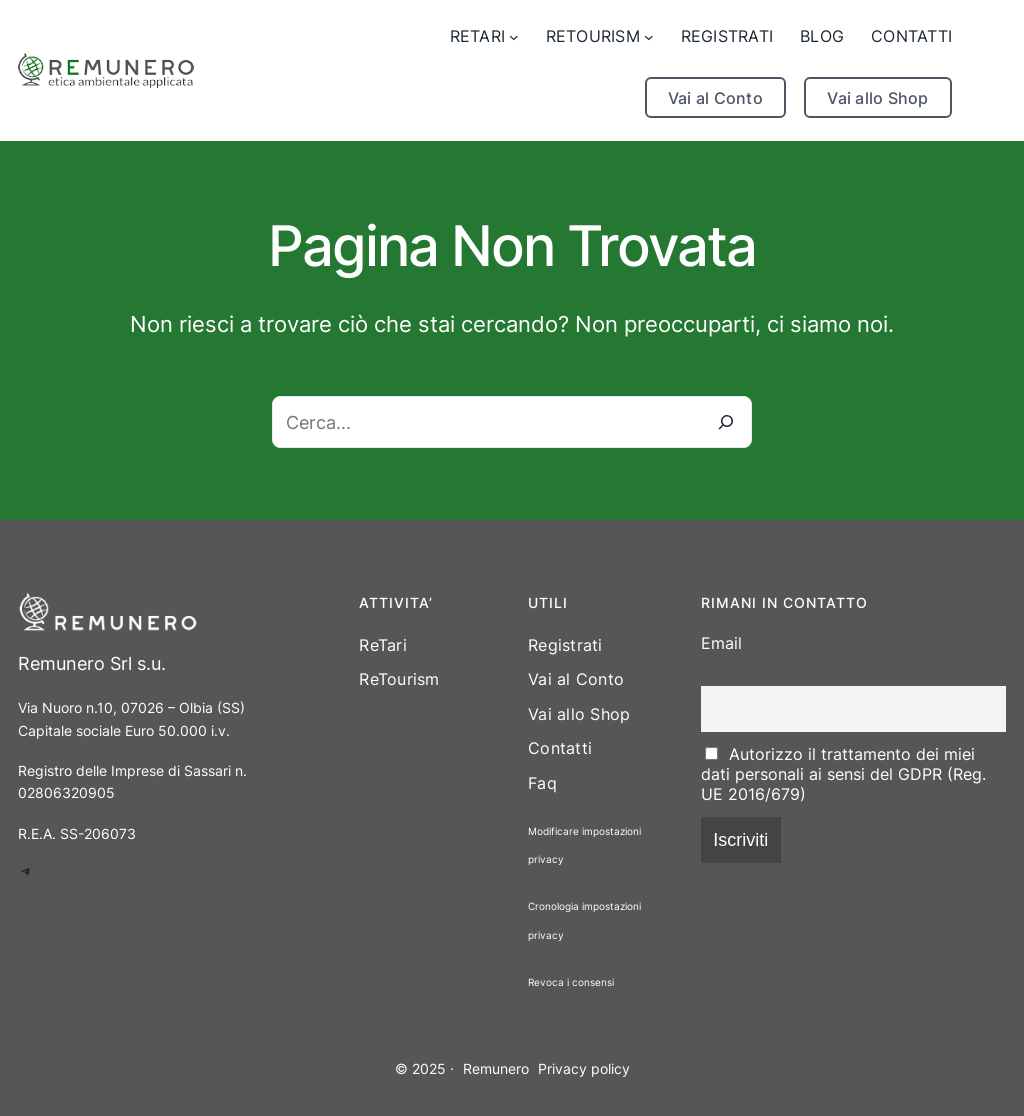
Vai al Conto (715, 98)
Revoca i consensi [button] (571, 982)
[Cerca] (726, 422)
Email (721, 643)
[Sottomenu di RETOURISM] (600, 37)
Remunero (496, 1068)
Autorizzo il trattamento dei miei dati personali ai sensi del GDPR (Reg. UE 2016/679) (843, 774)
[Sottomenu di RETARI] (484, 37)
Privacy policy (584, 1068)
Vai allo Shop (877, 98)
